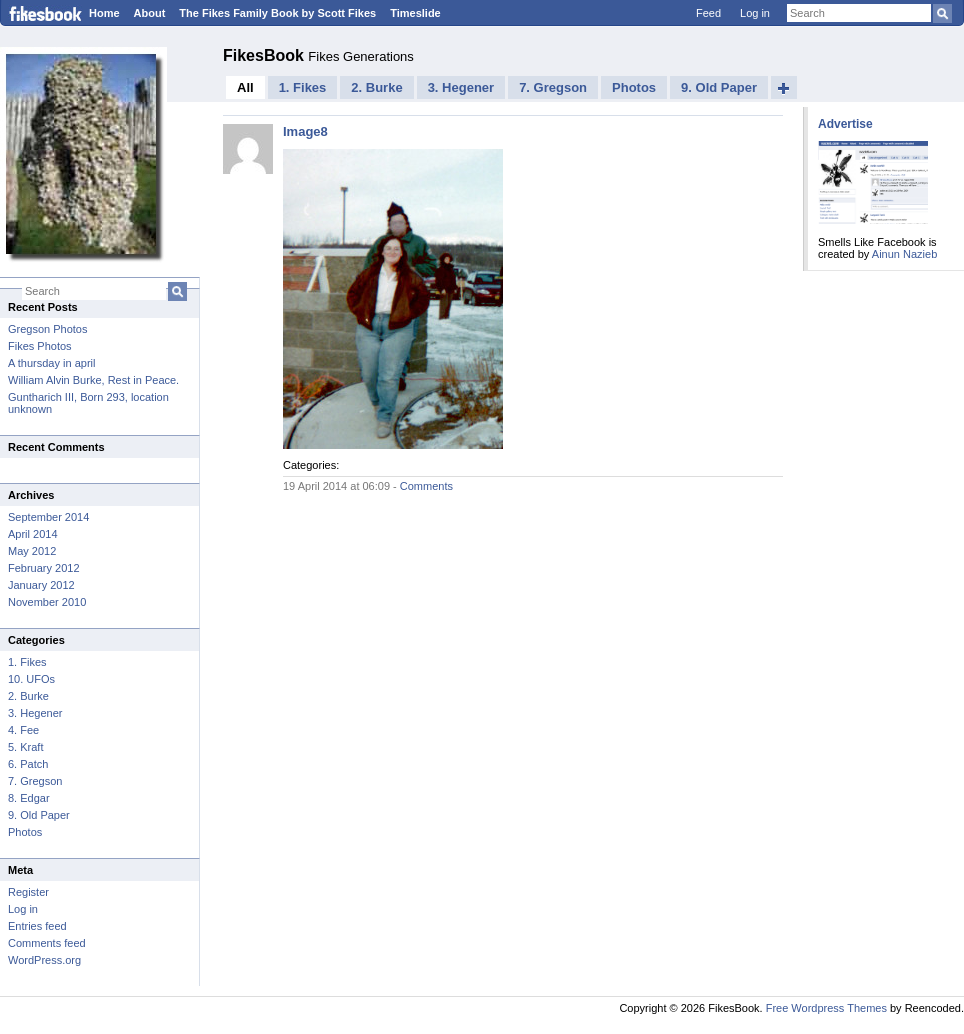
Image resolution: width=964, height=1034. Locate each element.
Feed (708, 13)
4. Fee (23, 730)
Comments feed (47, 943)
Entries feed (37, 926)
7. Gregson (35, 781)
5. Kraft (25, 747)
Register (28, 892)
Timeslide (415, 13)
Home (104, 13)
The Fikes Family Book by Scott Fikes (277, 13)
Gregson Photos (48, 329)
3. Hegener (35, 713)
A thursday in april (51, 363)
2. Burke (28, 696)
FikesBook (265, 55)
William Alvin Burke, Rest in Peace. (93, 380)
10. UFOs (31, 679)
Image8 (305, 131)
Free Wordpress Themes (826, 1008)
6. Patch (28, 764)
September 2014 (48, 517)
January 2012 (41, 585)
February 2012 (44, 568)
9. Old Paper (39, 815)
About (150, 13)
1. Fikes (27, 662)
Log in (755, 13)
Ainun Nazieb (904, 254)
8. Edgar (29, 798)
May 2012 (32, 551)
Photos (25, 832)
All (245, 87)
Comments (426, 486)
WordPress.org (44, 960)
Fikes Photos (40, 346)
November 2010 (47, 602)
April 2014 (33, 534)
